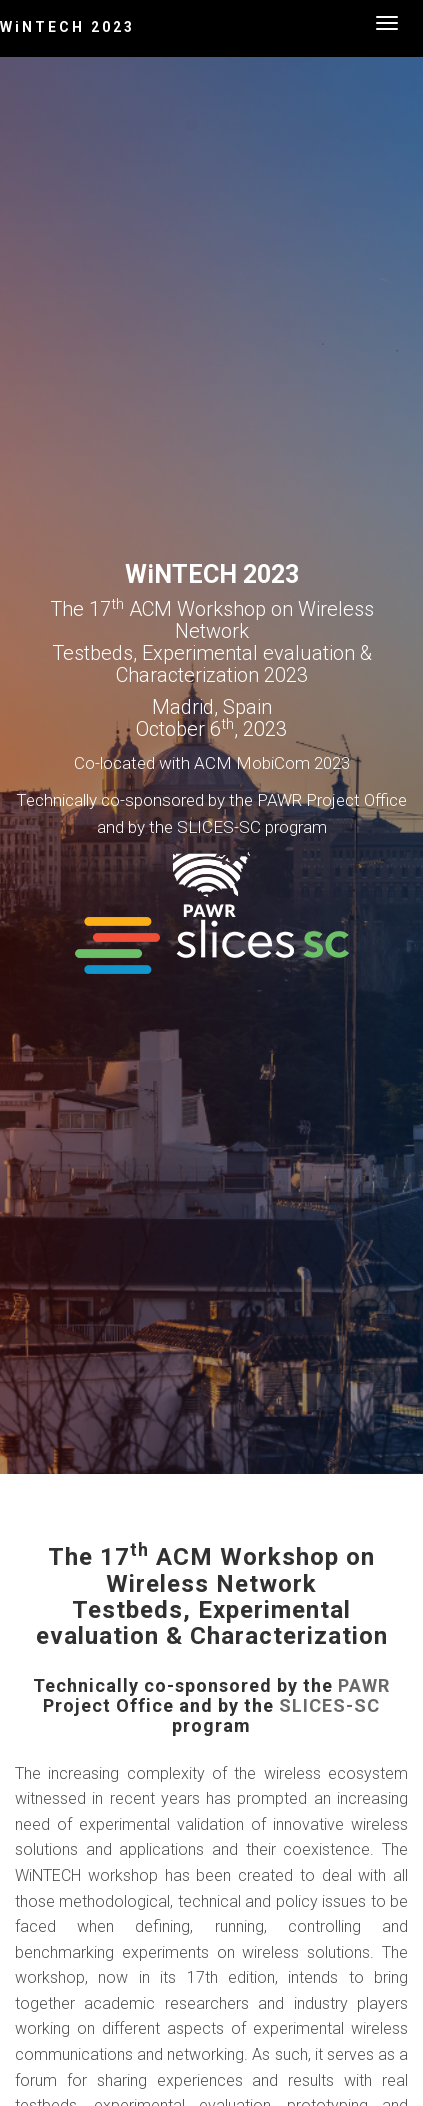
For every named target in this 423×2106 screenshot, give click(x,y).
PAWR (364, 1685)
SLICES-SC (329, 1705)
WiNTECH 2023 (67, 27)
